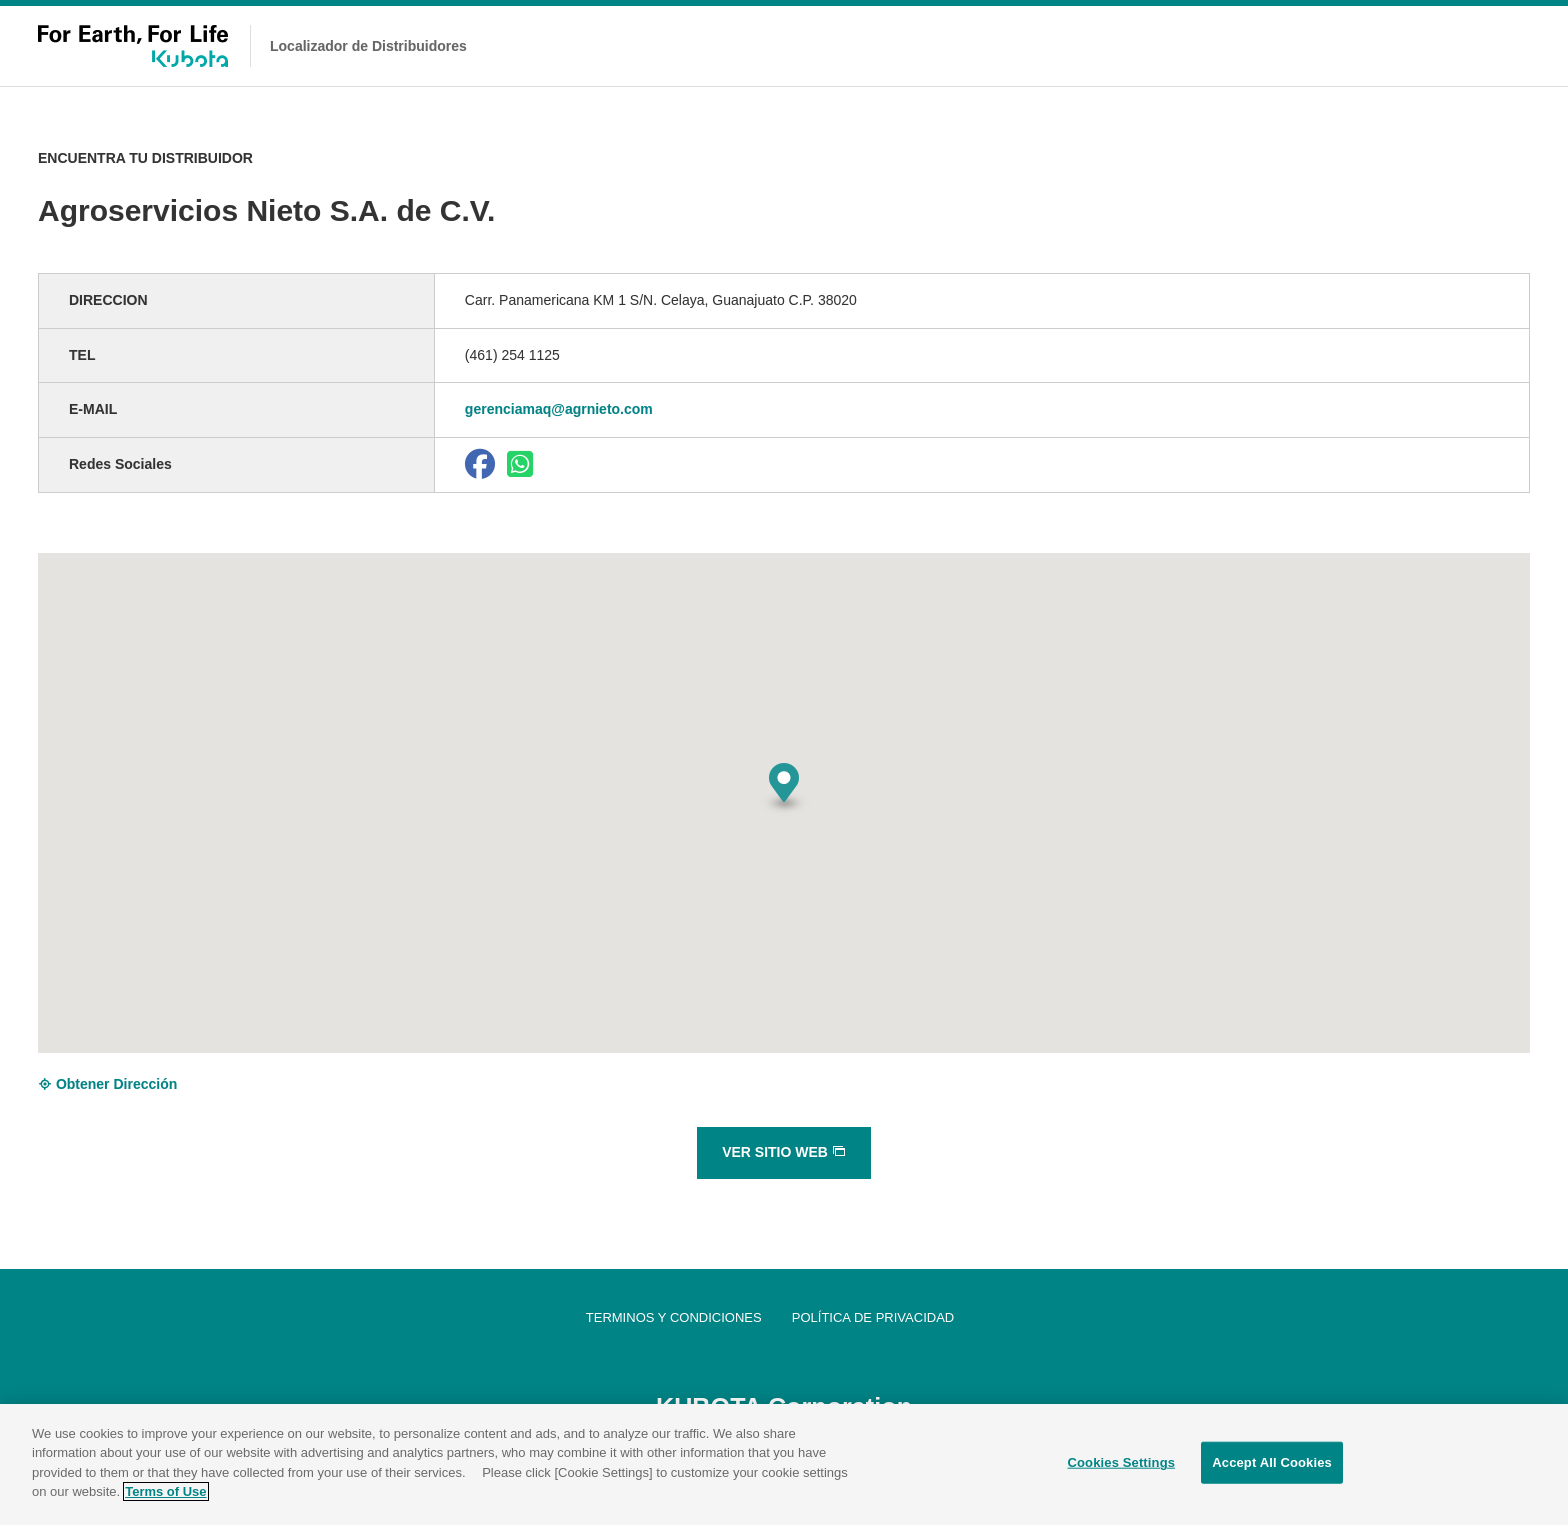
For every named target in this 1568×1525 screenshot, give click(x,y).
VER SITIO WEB (784, 1152)
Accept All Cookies (1272, 1465)
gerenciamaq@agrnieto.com (559, 409)
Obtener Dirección (107, 1084)
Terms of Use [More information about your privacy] (165, 1494)
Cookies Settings (1122, 1465)
